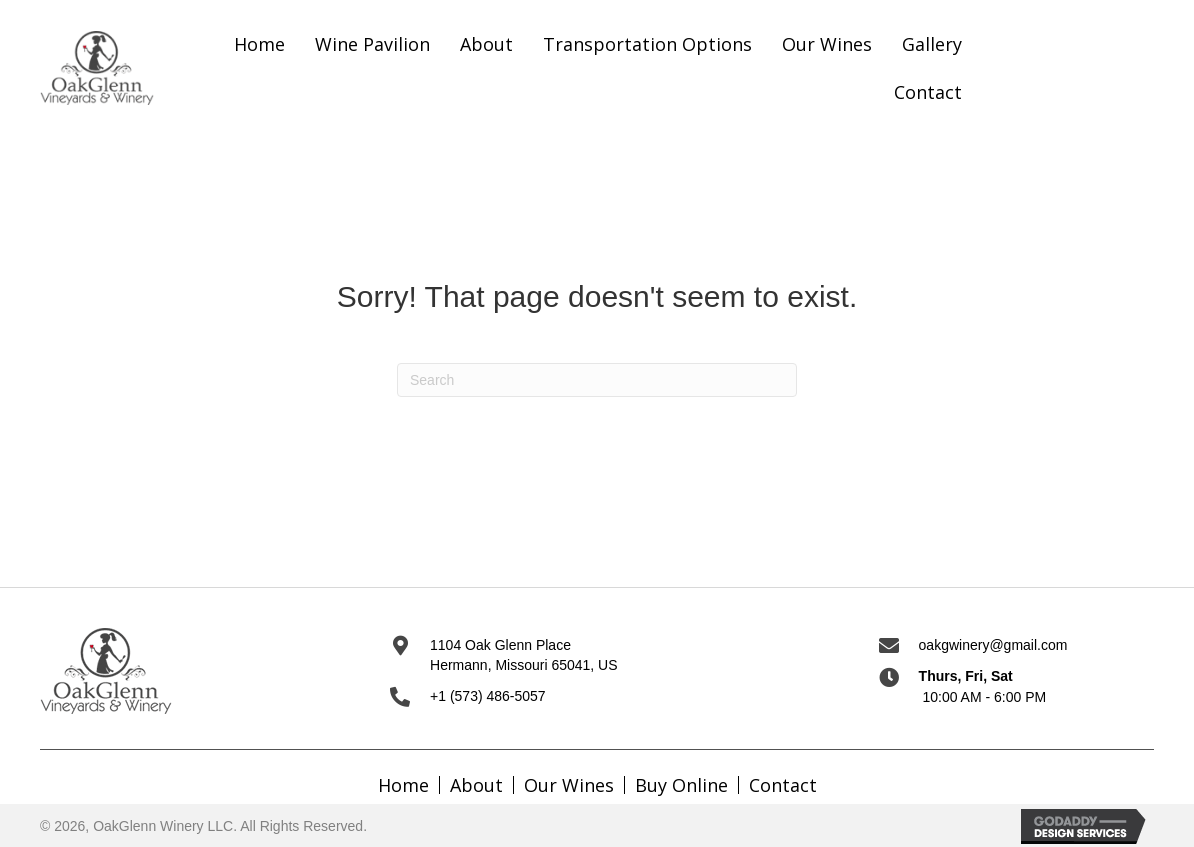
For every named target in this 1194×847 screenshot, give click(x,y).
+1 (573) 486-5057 (488, 696)
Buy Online (681, 785)
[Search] (597, 380)
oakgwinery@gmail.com (993, 645)
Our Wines (569, 785)
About (476, 785)
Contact (783, 785)
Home (403, 785)
